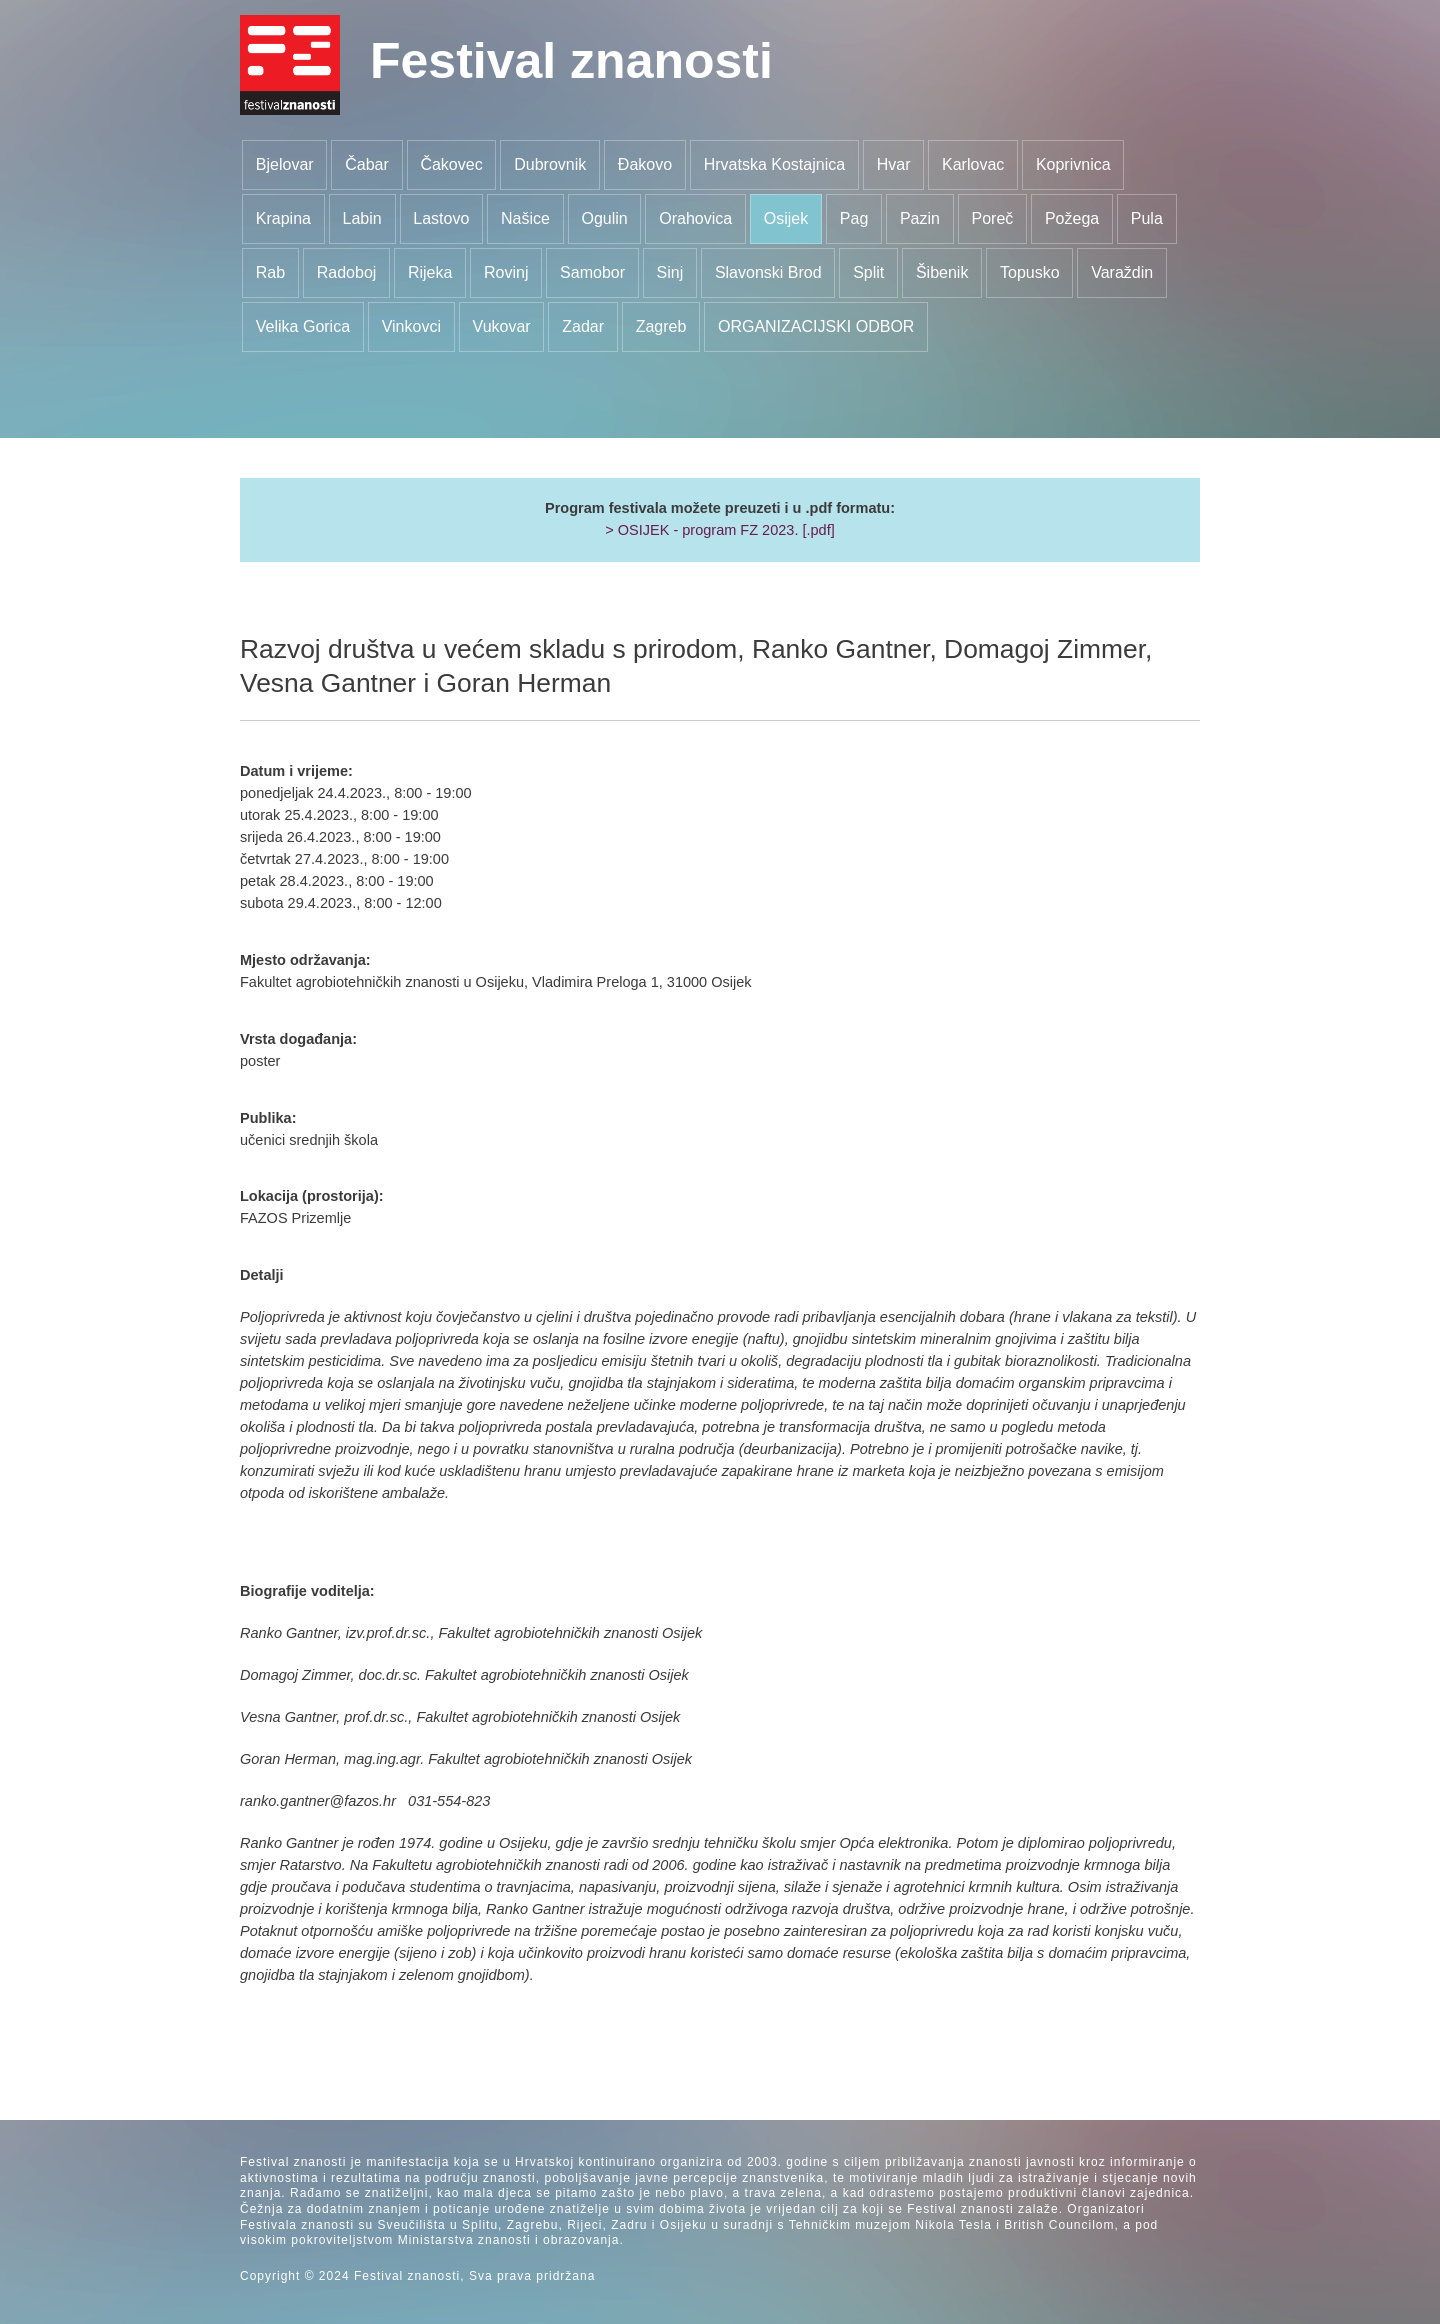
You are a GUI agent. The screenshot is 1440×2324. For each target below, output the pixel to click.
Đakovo (645, 164)
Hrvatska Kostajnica (774, 164)
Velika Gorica (303, 326)
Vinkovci (411, 326)
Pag (854, 218)
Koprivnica (1073, 164)
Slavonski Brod (768, 272)
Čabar (367, 164)
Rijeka (430, 272)
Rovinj (506, 272)
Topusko (1030, 272)
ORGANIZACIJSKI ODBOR (816, 326)
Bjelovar (285, 164)
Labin (362, 218)
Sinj (670, 272)
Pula (1147, 218)
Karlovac (973, 164)
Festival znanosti (571, 61)
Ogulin (604, 218)
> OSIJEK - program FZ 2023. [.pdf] (720, 530)
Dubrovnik (550, 164)
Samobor (592, 272)
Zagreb (661, 326)
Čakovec (451, 164)
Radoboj (347, 272)
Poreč (993, 218)
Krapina (283, 218)
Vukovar (502, 326)
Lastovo (441, 218)
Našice (525, 218)
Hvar (894, 164)
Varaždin (1122, 272)
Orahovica (695, 218)
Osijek (786, 218)
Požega (1072, 218)
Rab (270, 272)
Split (868, 272)
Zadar (583, 326)
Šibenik (942, 272)
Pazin (920, 218)
